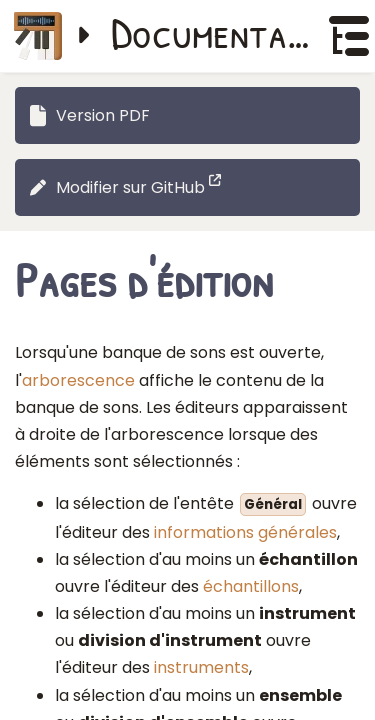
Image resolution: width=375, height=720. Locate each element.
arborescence (78, 380)
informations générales (245, 532)
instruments (201, 667)
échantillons (251, 586)
